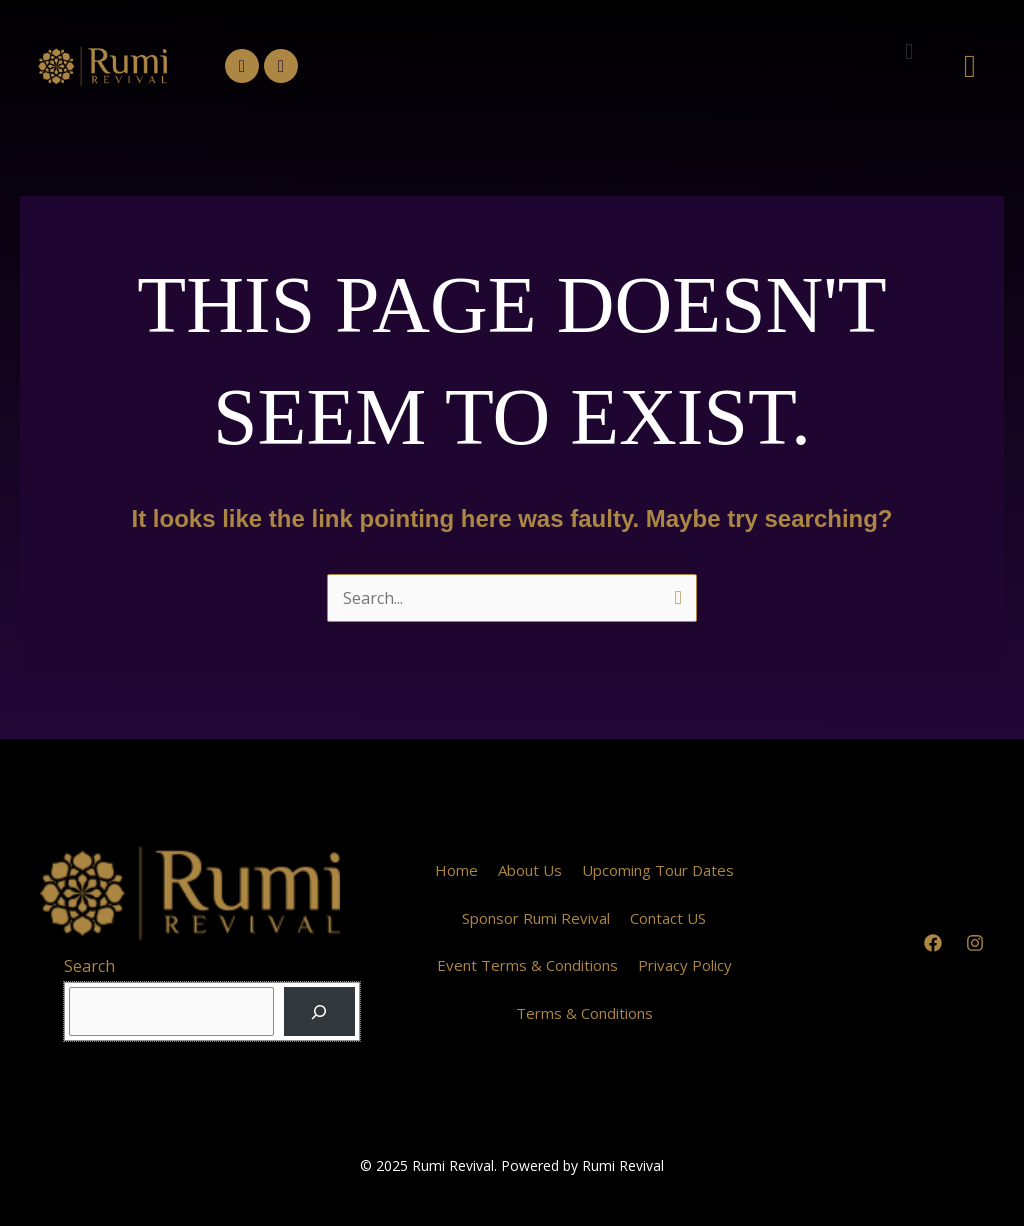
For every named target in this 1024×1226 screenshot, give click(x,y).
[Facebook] (933, 943)
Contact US (668, 918)
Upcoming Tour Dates (658, 870)
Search (89, 966)
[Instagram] (975, 943)
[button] (909, 51)
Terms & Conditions (584, 1013)
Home (456, 870)
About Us (530, 870)
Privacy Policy (685, 965)
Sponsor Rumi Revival (536, 918)
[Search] (319, 1011)
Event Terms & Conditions (527, 965)
